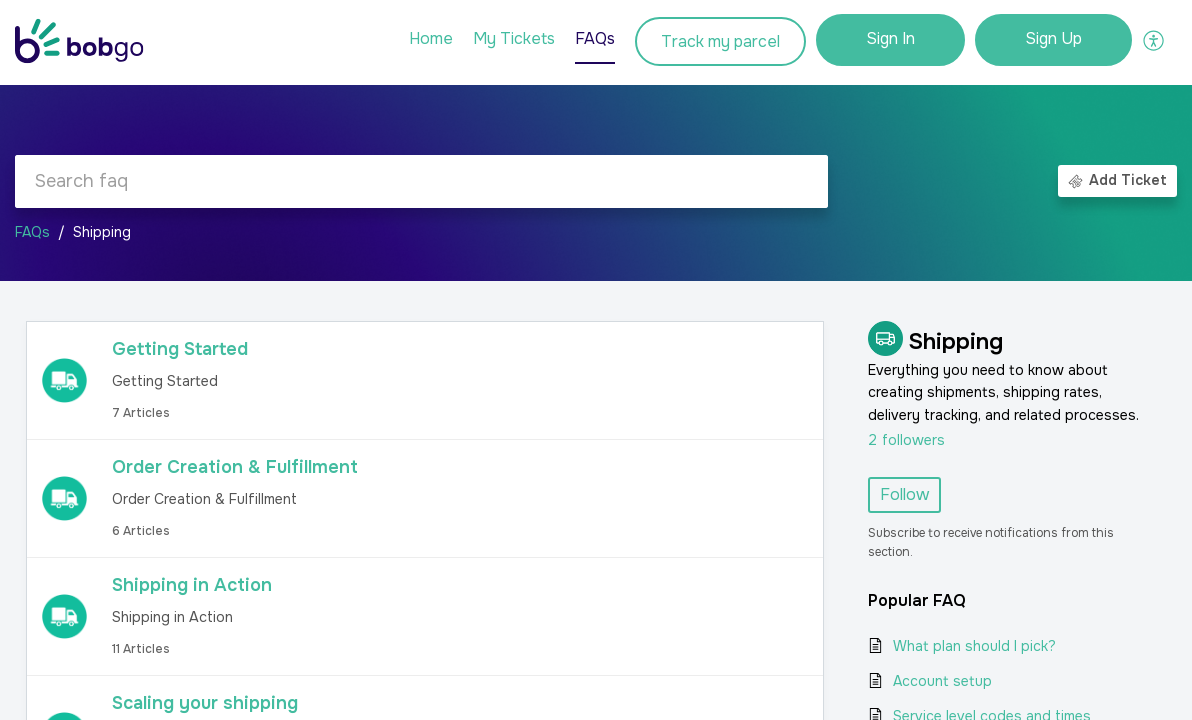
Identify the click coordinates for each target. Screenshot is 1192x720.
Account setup (942, 681)
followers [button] (906, 440)
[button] (1154, 40)
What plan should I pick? (974, 646)
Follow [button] (904, 494)
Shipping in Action (192, 585)
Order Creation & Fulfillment (235, 467)
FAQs (32, 232)
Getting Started (180, 349)
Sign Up (1053, 38)
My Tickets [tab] (514, 38)
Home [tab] (431, 38)
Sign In (890, 38)
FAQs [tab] (595, 38)
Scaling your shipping (205, 703)
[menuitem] (890, 40)
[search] (421, 181)
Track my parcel (720, 41)
